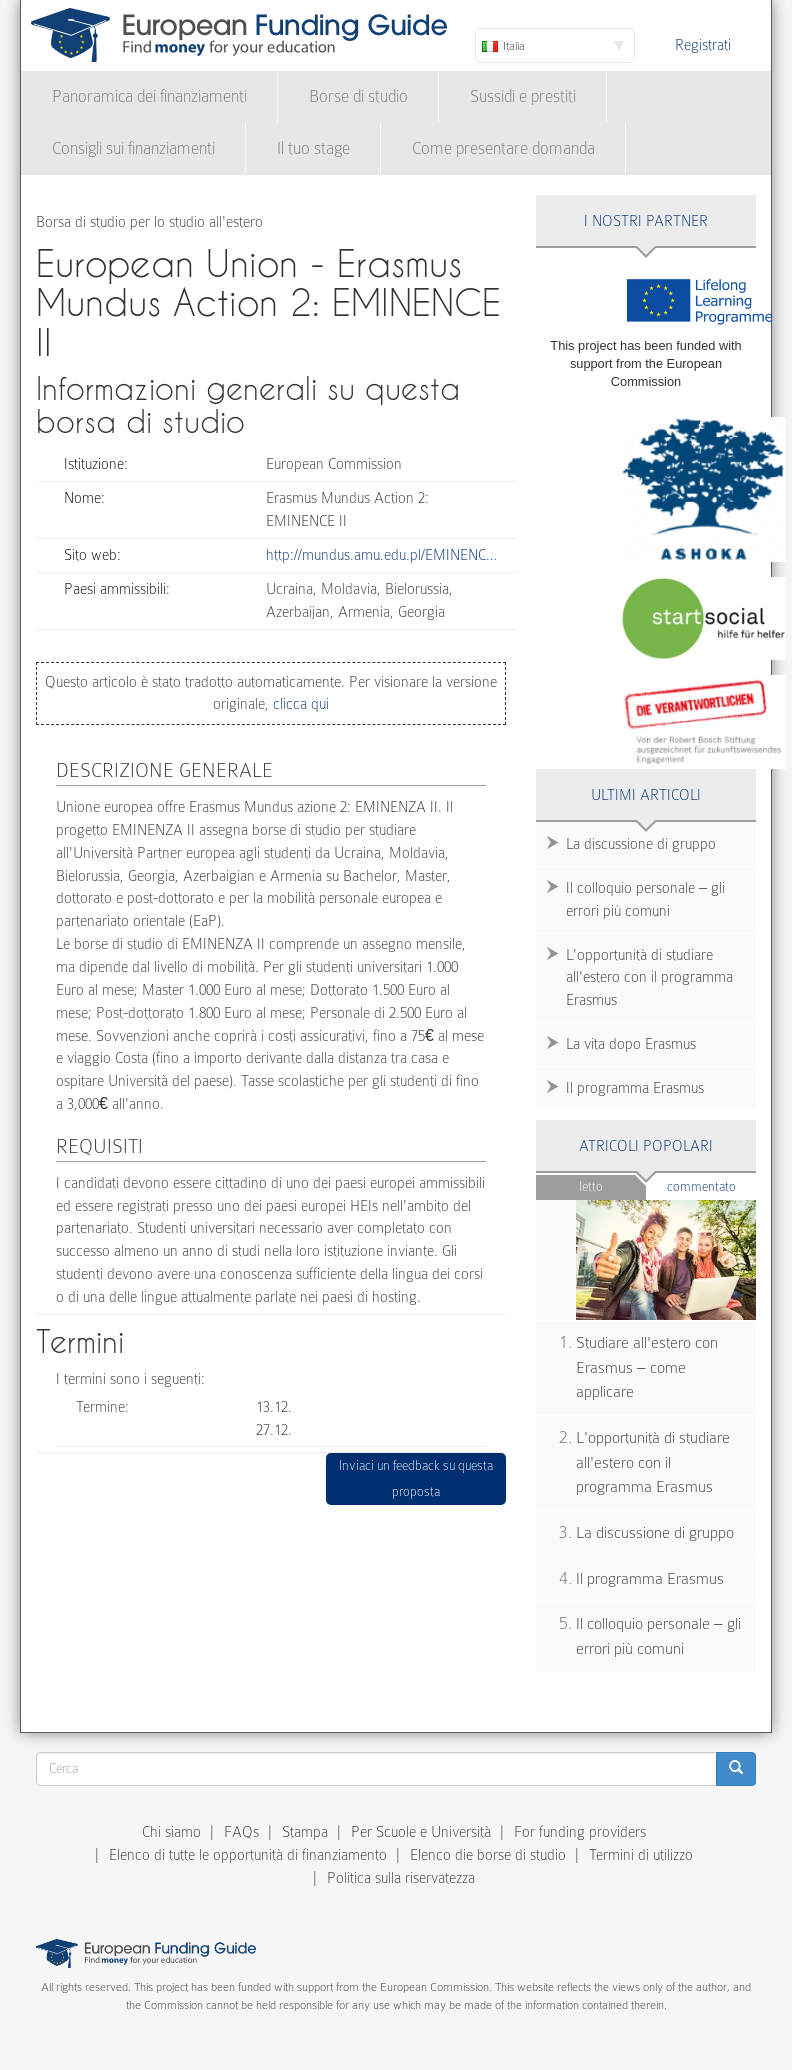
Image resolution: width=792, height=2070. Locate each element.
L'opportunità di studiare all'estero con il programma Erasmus (649, 978)
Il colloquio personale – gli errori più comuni (645, 899)
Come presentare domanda (503, 148)
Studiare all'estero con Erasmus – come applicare (647, 1367)
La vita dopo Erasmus (631, 1044)
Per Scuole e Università (421, 1832)
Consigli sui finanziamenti (133, 148)
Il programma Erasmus (635, 1088)
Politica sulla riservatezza (401, 1878)
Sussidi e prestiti (523, 96)
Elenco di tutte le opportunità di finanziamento (248, 1855)
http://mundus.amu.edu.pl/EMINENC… (381, 555)
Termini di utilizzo (641, 1855)
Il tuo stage (313, 148)
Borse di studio (358, 96)
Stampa (305, 1832)
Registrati (703, 45)
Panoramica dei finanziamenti (149, 96)
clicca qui (299, 704)
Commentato (712, 1185)
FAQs (241, 1832)
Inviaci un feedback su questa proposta (416, 1478)
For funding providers (580, 1832)
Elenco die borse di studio (488, 1855)
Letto (591, 1186)
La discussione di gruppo (641, 844)
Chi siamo (171, 1832)
